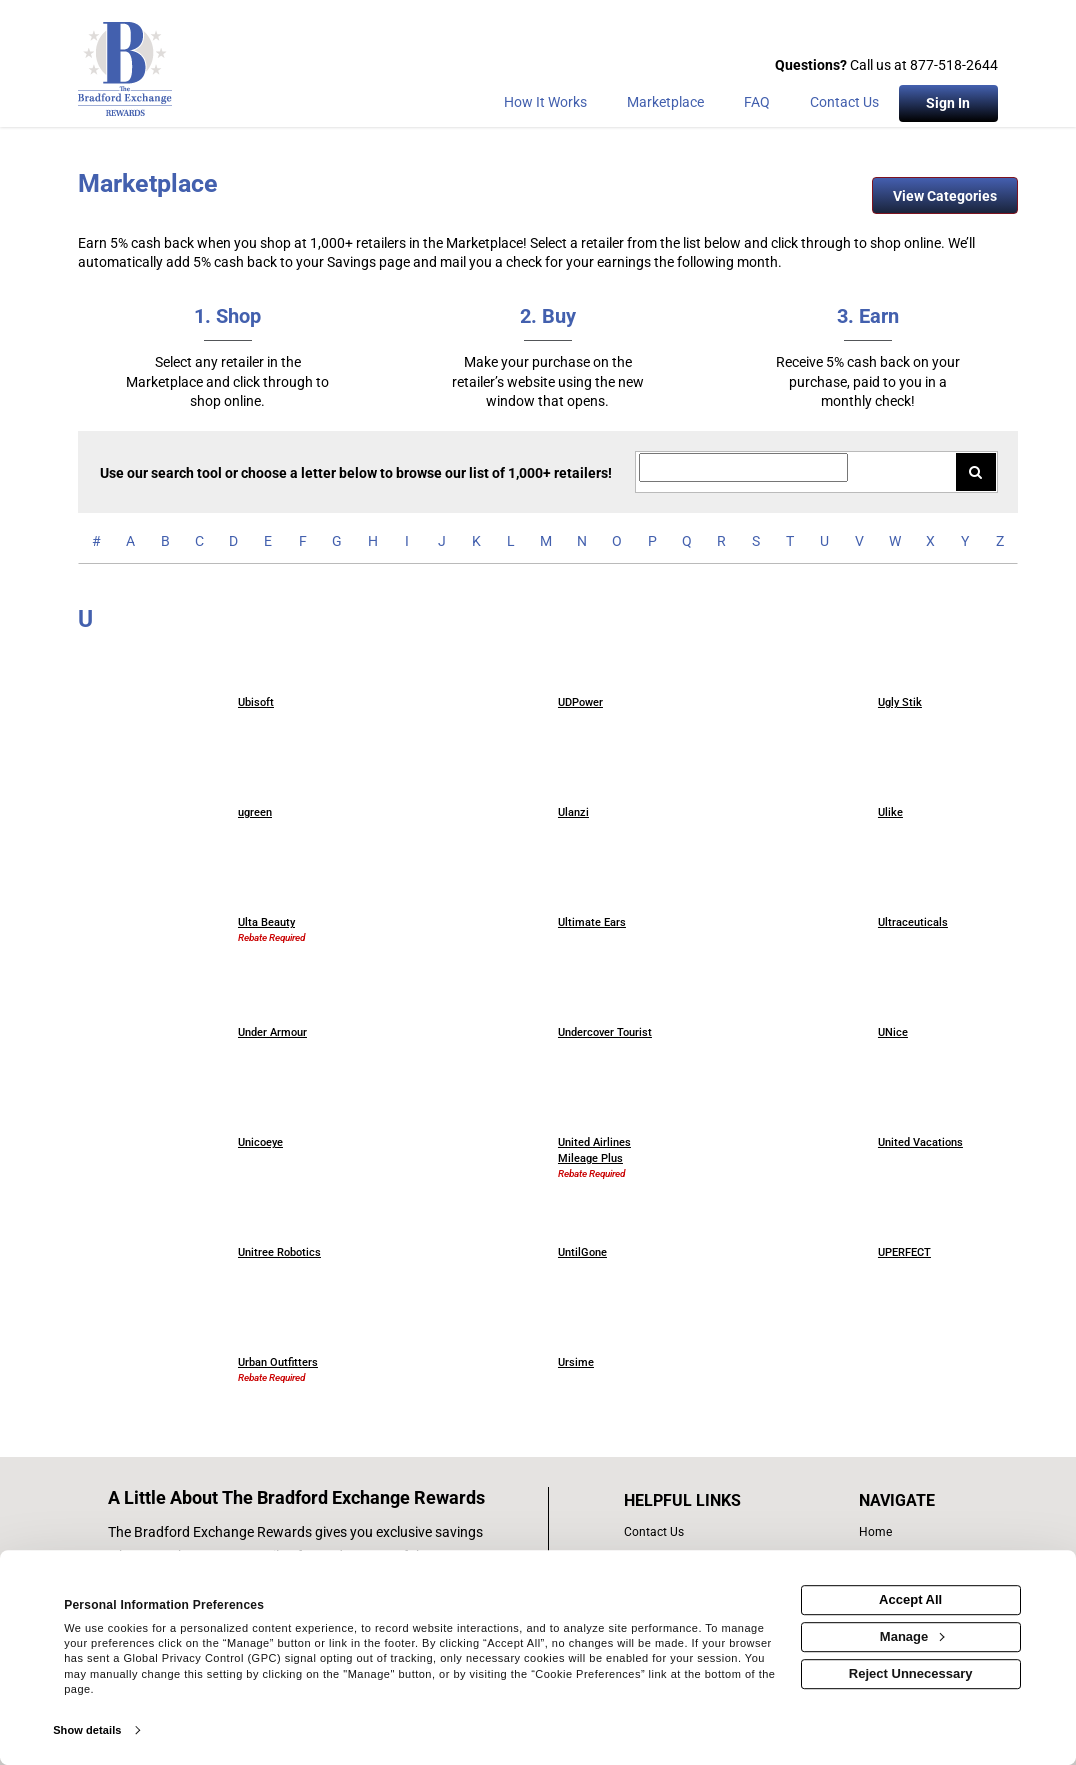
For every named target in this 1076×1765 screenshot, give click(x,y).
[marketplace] (665, 106)
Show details (87, 1730)
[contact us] (704, 1532)
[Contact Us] (844, 106)
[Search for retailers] (743, 467)
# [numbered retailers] (96, 541)
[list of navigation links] (901, 1532)
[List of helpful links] (704, 1501)
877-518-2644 (954, 65)
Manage (912, 1636)
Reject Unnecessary (911, 1673)
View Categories (945, 196)
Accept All (910, 1599)
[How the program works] (545, 106)
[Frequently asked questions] (757, 106)
